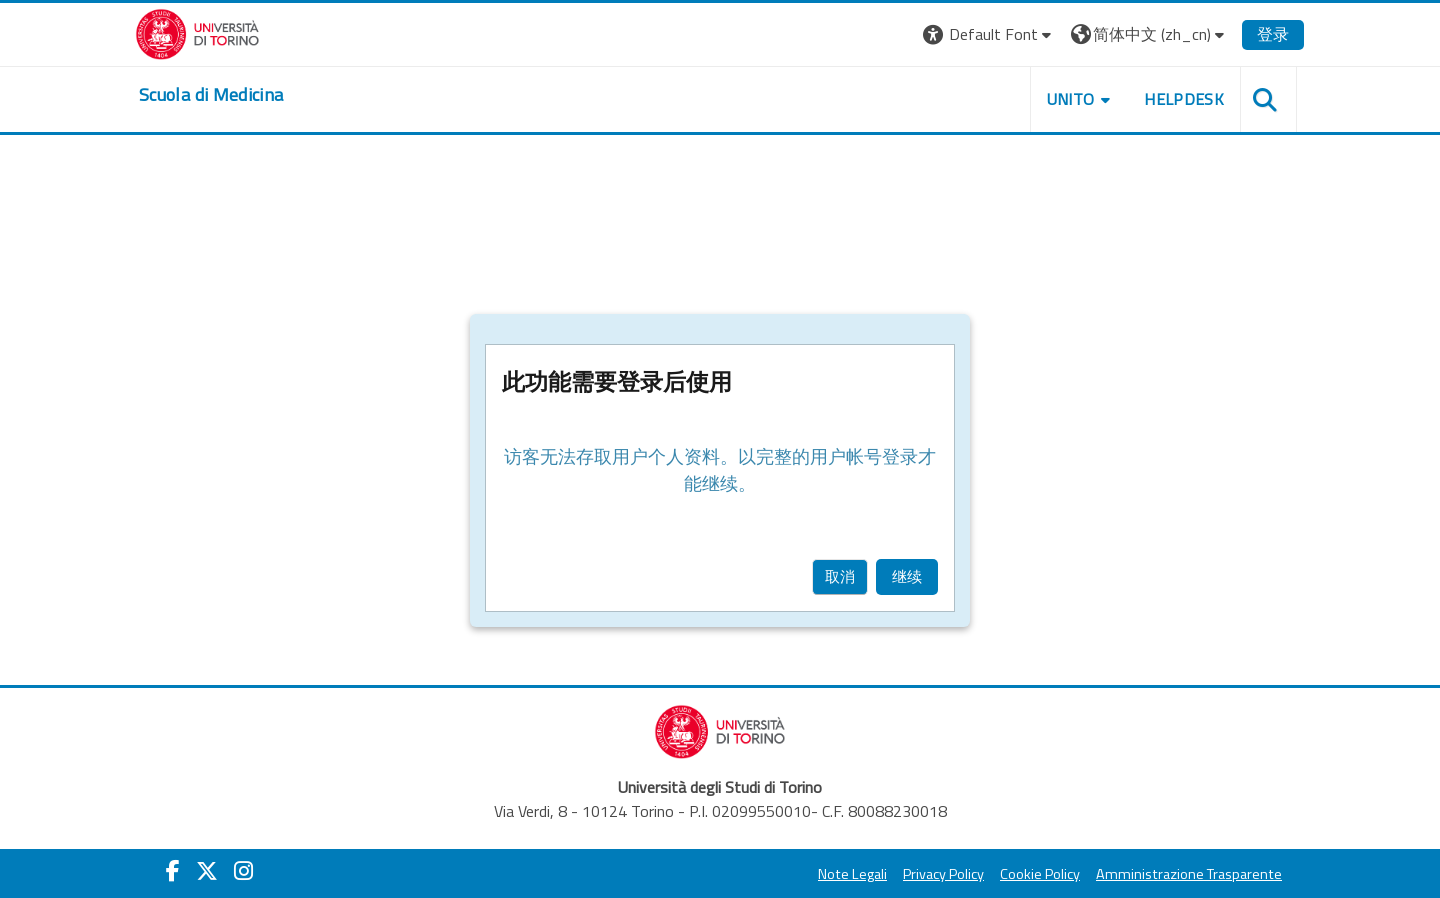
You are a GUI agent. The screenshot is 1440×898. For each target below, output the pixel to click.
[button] (989, 34)
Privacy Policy (943, 874)
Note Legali (852, 874)
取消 (840, 576)
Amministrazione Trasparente (1189, 874)
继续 (907, 576)
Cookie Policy (1040, 874)
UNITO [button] (1071, 99)
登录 (1273, 34)
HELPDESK (1184, 99)
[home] (211, 95)
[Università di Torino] (197, 32)
